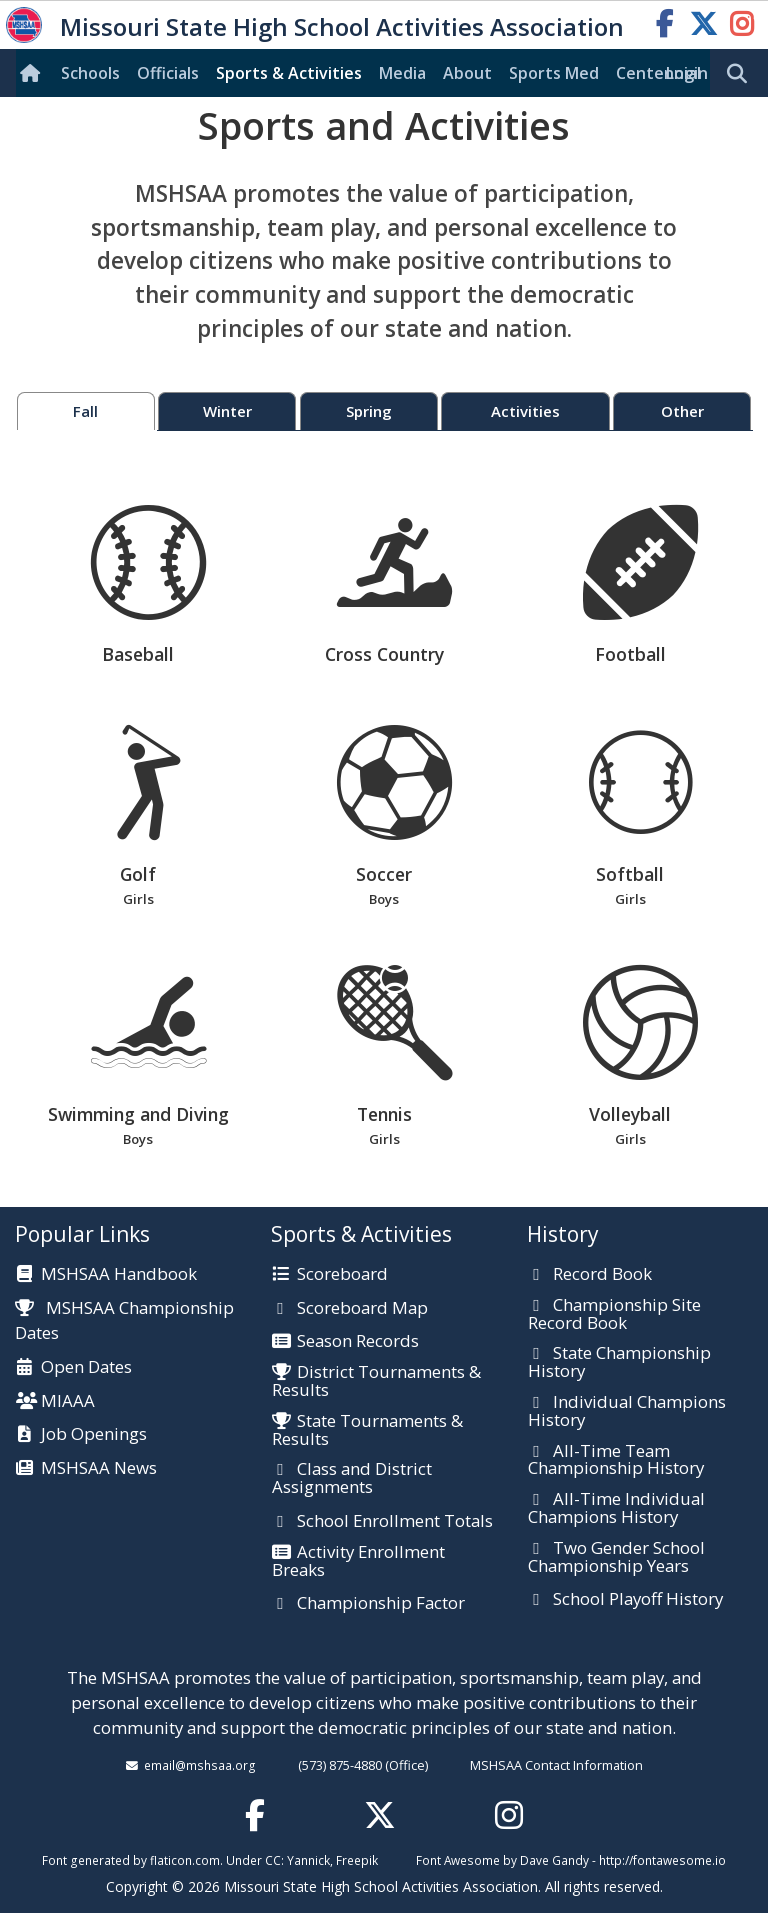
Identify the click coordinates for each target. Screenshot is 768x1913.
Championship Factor (381, 1604)
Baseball (148, 585)
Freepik (357, 1860)
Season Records (358, 1342)
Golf (138, 817)
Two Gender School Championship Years (616, 1557)
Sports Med (554, 73)
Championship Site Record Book (614, 1314)
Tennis (384, 1057)
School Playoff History (638, 1600)
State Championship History (619, 1362)
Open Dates (86, 1368)
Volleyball (630, 1057)
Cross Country (394, 585)
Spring (369, 411)
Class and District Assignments (352, 1478)
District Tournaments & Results (376, 1381)
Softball (630, 817)
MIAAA (68, 1402)
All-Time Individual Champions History (616, 1508)
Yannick (308, 1860)
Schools (90, 73)
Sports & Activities (289, 73)
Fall (85, 411)
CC (273, 1860)
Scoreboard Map (362, 1309)
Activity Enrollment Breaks (358, 1561)
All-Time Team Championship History (616, 1460)
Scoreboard (342, 1275)
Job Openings (94, 1435)
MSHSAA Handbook (119, 1275)
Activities (525, 411)
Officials (168, 73)
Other (682, 411)
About (467, 73)
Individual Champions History (627, 1411)
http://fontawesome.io (662, 1860)
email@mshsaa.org (200, 1765)
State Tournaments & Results (367, 1430)
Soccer (384, 817)
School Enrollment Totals (395, 1522)
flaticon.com (185, 1860)
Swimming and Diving (138, 1057)
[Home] (34, 73)
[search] (742, 74)
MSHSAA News (99, 1469)
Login (687, 73)
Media (402, 73)
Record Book (602, 1275)
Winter (227, 411)
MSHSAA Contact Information (556, 1765)
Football (640, 585)
